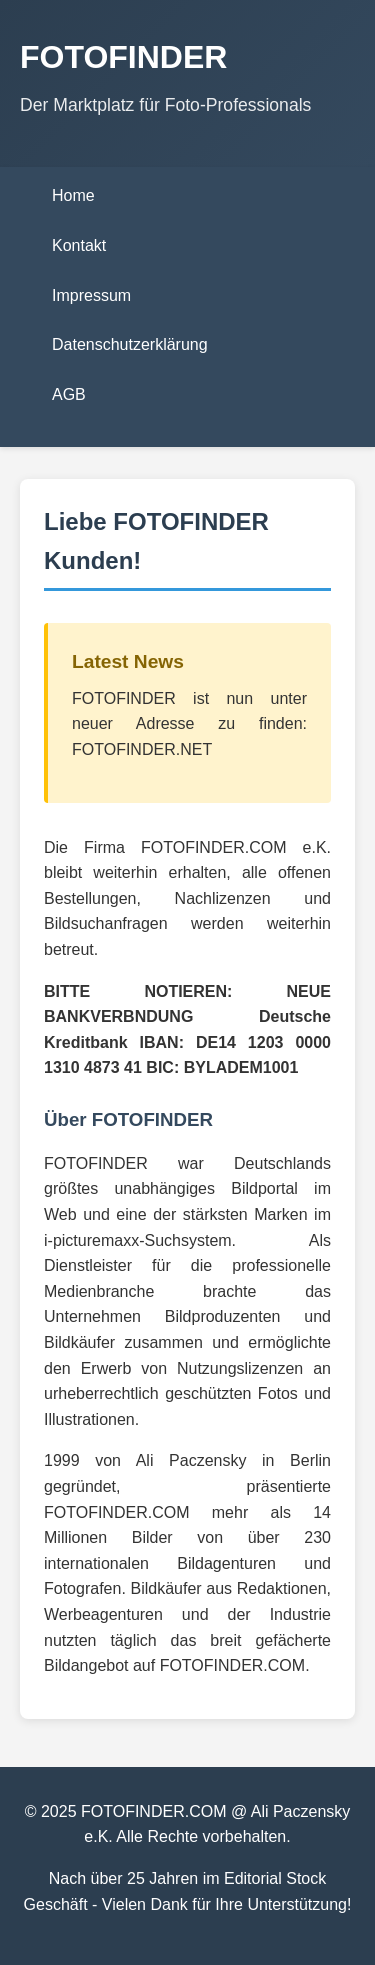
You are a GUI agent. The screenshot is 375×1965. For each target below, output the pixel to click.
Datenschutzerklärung (130, 344)
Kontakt (79, 245)
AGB (69, 394)
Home (73, 195)
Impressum (91, 295)
